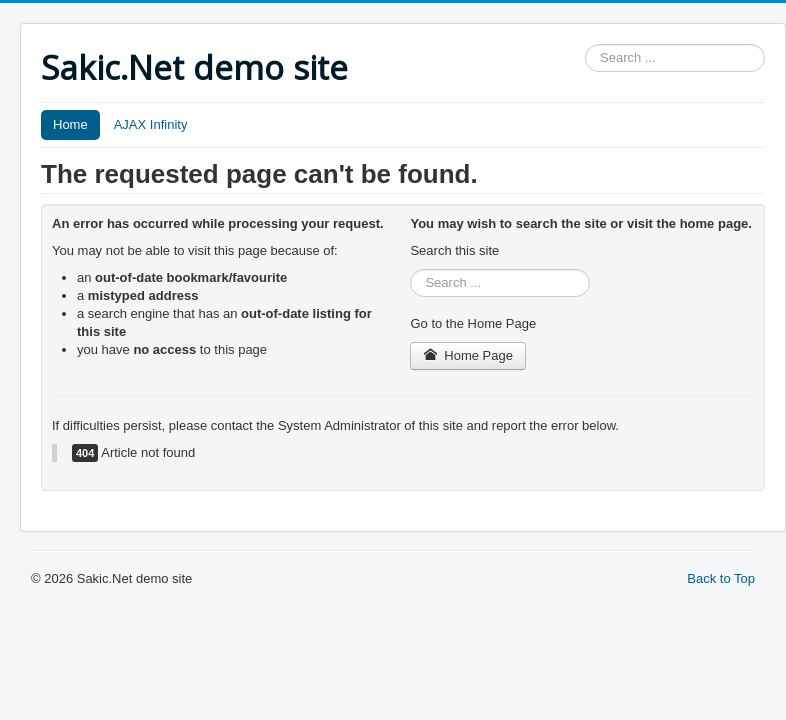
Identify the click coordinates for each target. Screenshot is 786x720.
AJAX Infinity (151, 124)
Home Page (468, 355)
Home (70, 124)
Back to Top (721, 578)
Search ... (585, 44)
